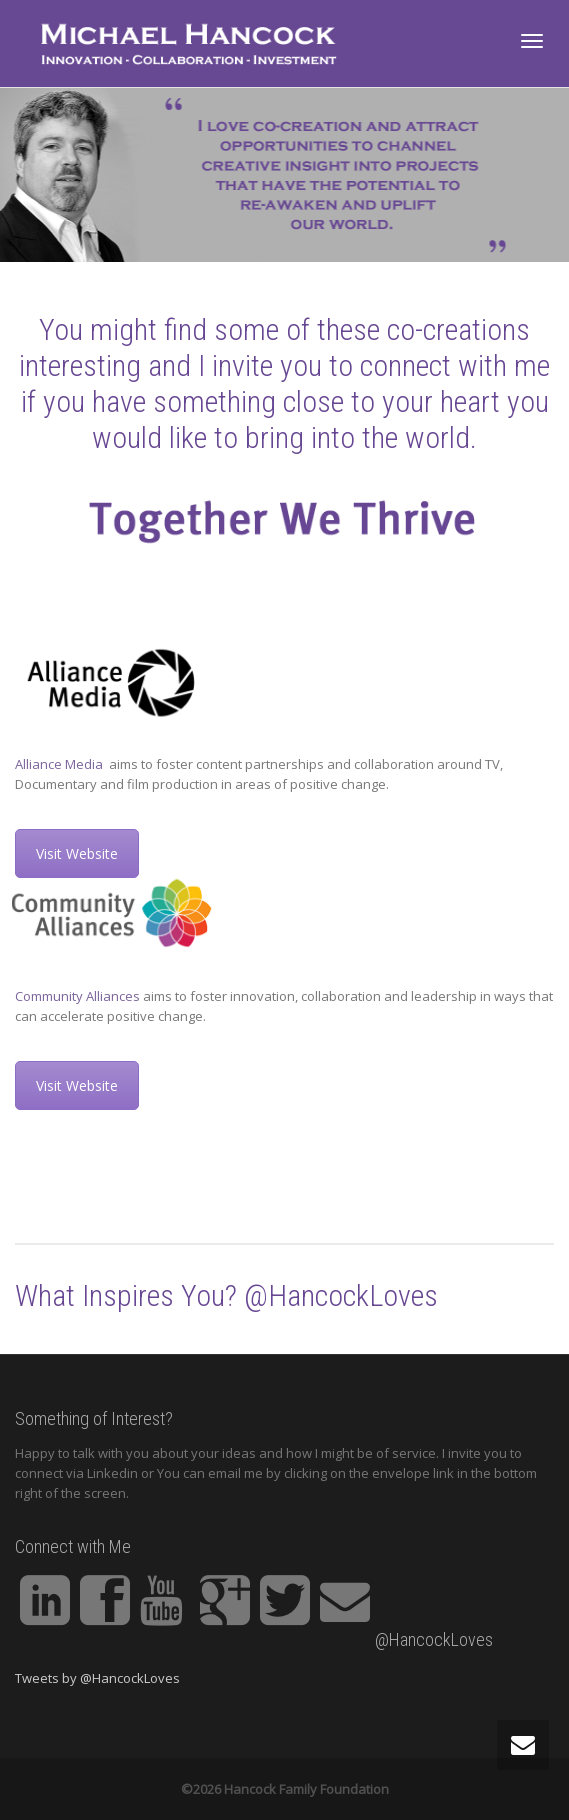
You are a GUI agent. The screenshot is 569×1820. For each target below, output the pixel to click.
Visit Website (77, 853)
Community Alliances (77, 996)
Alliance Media (60, 764)
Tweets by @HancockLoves (97, 1678)
